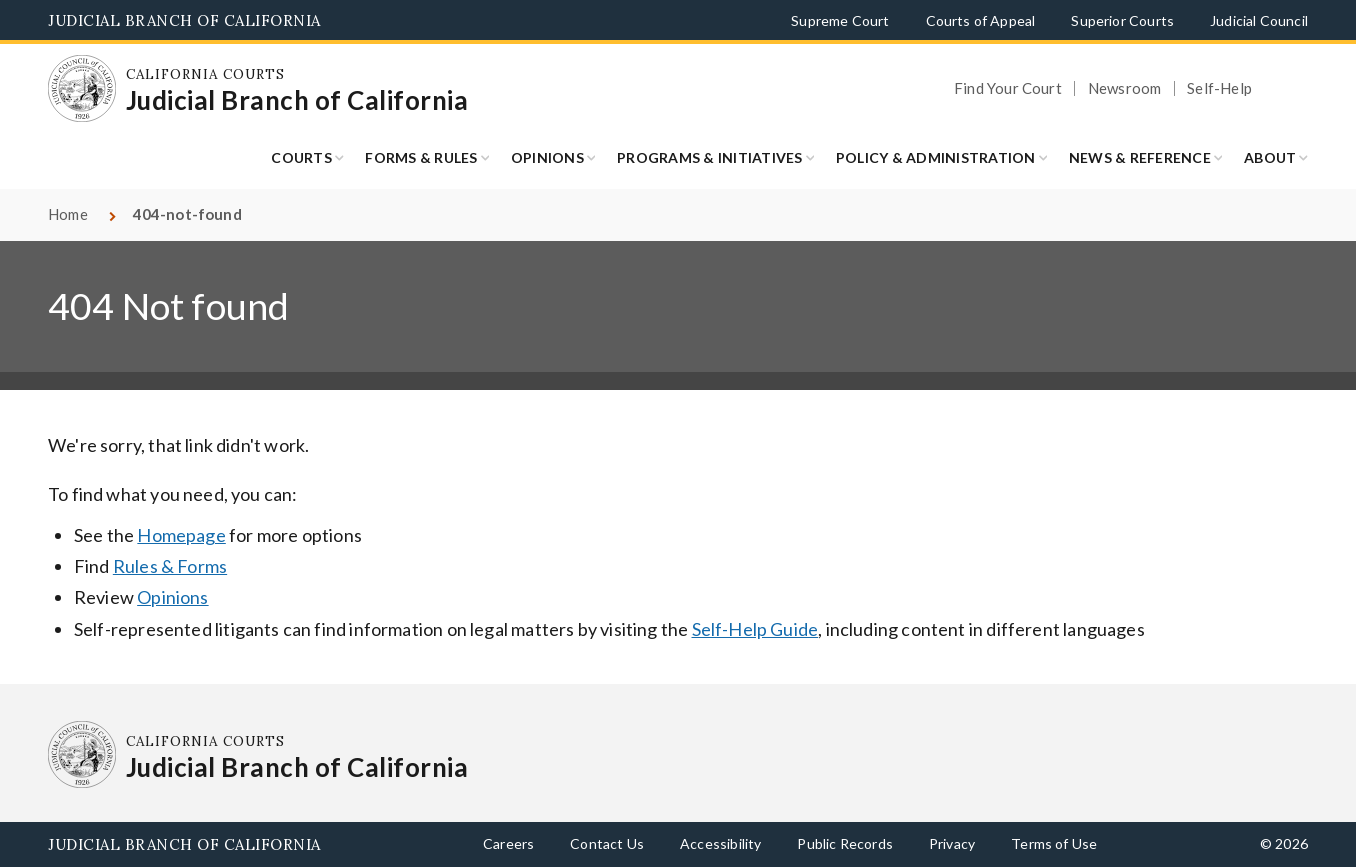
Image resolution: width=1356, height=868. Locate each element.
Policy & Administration (936, 157)
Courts (301, 157)
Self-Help (1219, 88)
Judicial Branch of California (184, 20)
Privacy (952, 843)
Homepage (181, 535)
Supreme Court (840, 20)
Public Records (845, 843)
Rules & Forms (170, 566)
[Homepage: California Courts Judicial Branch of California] (82, 89)
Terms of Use (1054, 843)
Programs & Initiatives (710, 157)
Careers (508, 843)
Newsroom (1124, 88)
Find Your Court (1008, 88)
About (1270, 157)
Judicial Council (1259, 20)
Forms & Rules (421, 157)
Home (68, 214)
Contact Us (607, 843)
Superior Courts (1122, 20)
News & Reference (1140, 157)
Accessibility (720, 843)
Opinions (547, 157)
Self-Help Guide (755, 629)
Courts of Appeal (981, 20)
